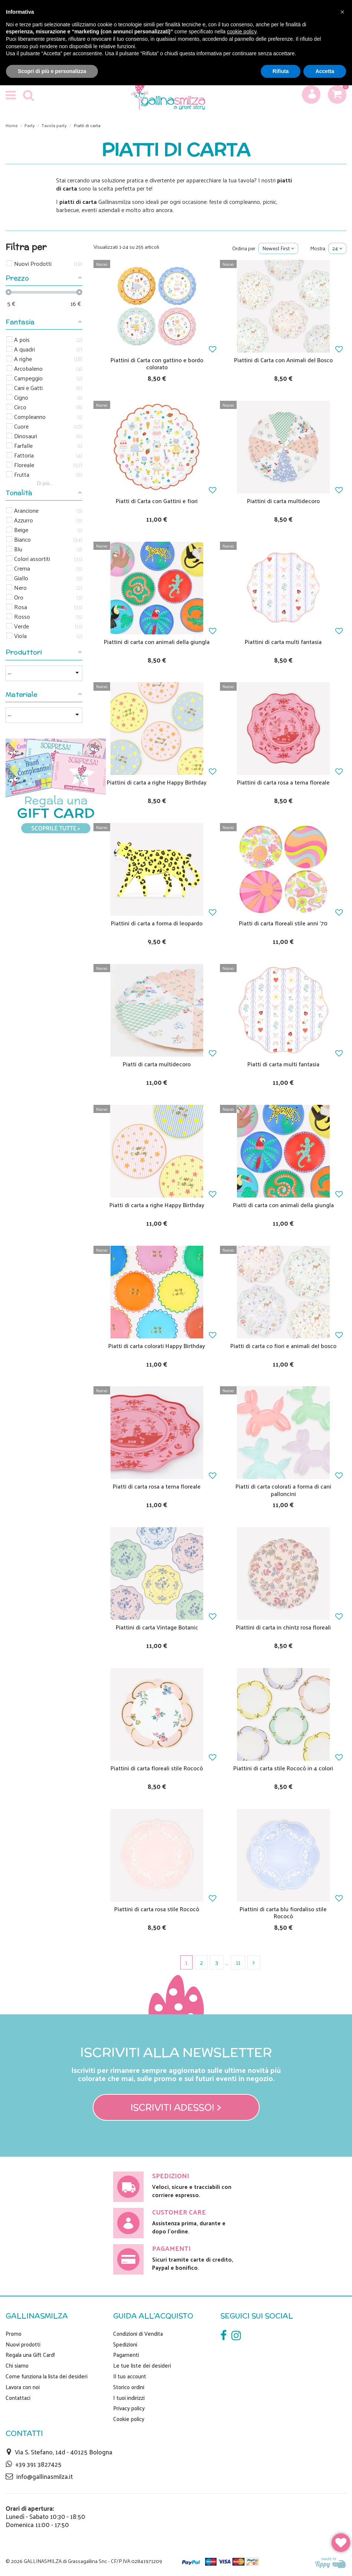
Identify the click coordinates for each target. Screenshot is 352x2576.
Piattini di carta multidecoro (283, 500)
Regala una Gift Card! (30, 2355)
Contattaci (18, 2398)
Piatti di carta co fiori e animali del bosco (283, 1345)
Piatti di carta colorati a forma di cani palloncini (283, 1490)
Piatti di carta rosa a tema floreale (157, 1486)
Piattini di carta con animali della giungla (157, 641)
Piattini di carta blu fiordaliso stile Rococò (283, 1912)
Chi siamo (17, 2365)
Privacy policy (129, 2408)
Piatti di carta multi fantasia (283, 1064)
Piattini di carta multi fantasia (283, 641)
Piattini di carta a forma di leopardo (157, 923)
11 (238, 1962)
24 (337, 248)
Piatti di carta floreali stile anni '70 (283, 923)
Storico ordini (128, 2387)
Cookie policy (128, 2419)
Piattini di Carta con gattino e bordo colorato (157, 363)
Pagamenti (126, 2355)
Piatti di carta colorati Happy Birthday (156, 1345)
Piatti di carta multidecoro (157, 1064)
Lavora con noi (23, 2387)
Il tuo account (129, 2376)
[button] (342, 12)
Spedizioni (125, 2344)
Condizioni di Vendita (138, 2333)
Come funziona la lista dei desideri (47, 2376)
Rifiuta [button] (281, 71)
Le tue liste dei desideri (142, 2365)
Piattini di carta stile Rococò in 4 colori (283, 1768)
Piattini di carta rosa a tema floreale (283, 782)
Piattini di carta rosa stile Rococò (156, 1908)
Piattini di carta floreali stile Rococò (157, 1768)
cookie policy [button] (241, 31)
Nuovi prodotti (23, 2344)
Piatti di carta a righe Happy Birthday (156, 1204)
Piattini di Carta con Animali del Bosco (283, 359)
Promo (14, 2333)
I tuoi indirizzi (129, 2398)
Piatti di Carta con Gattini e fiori (157, 500)
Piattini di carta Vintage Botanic (157, 1627)
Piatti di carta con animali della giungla (283, 1204)
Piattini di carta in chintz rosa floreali (283, 1627)
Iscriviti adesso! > (176, 2107)
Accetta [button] (324, 71)
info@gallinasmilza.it (44, 2476)
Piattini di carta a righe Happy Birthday (157, 782)
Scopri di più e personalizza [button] (52, 71)
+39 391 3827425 (38, 2464)
